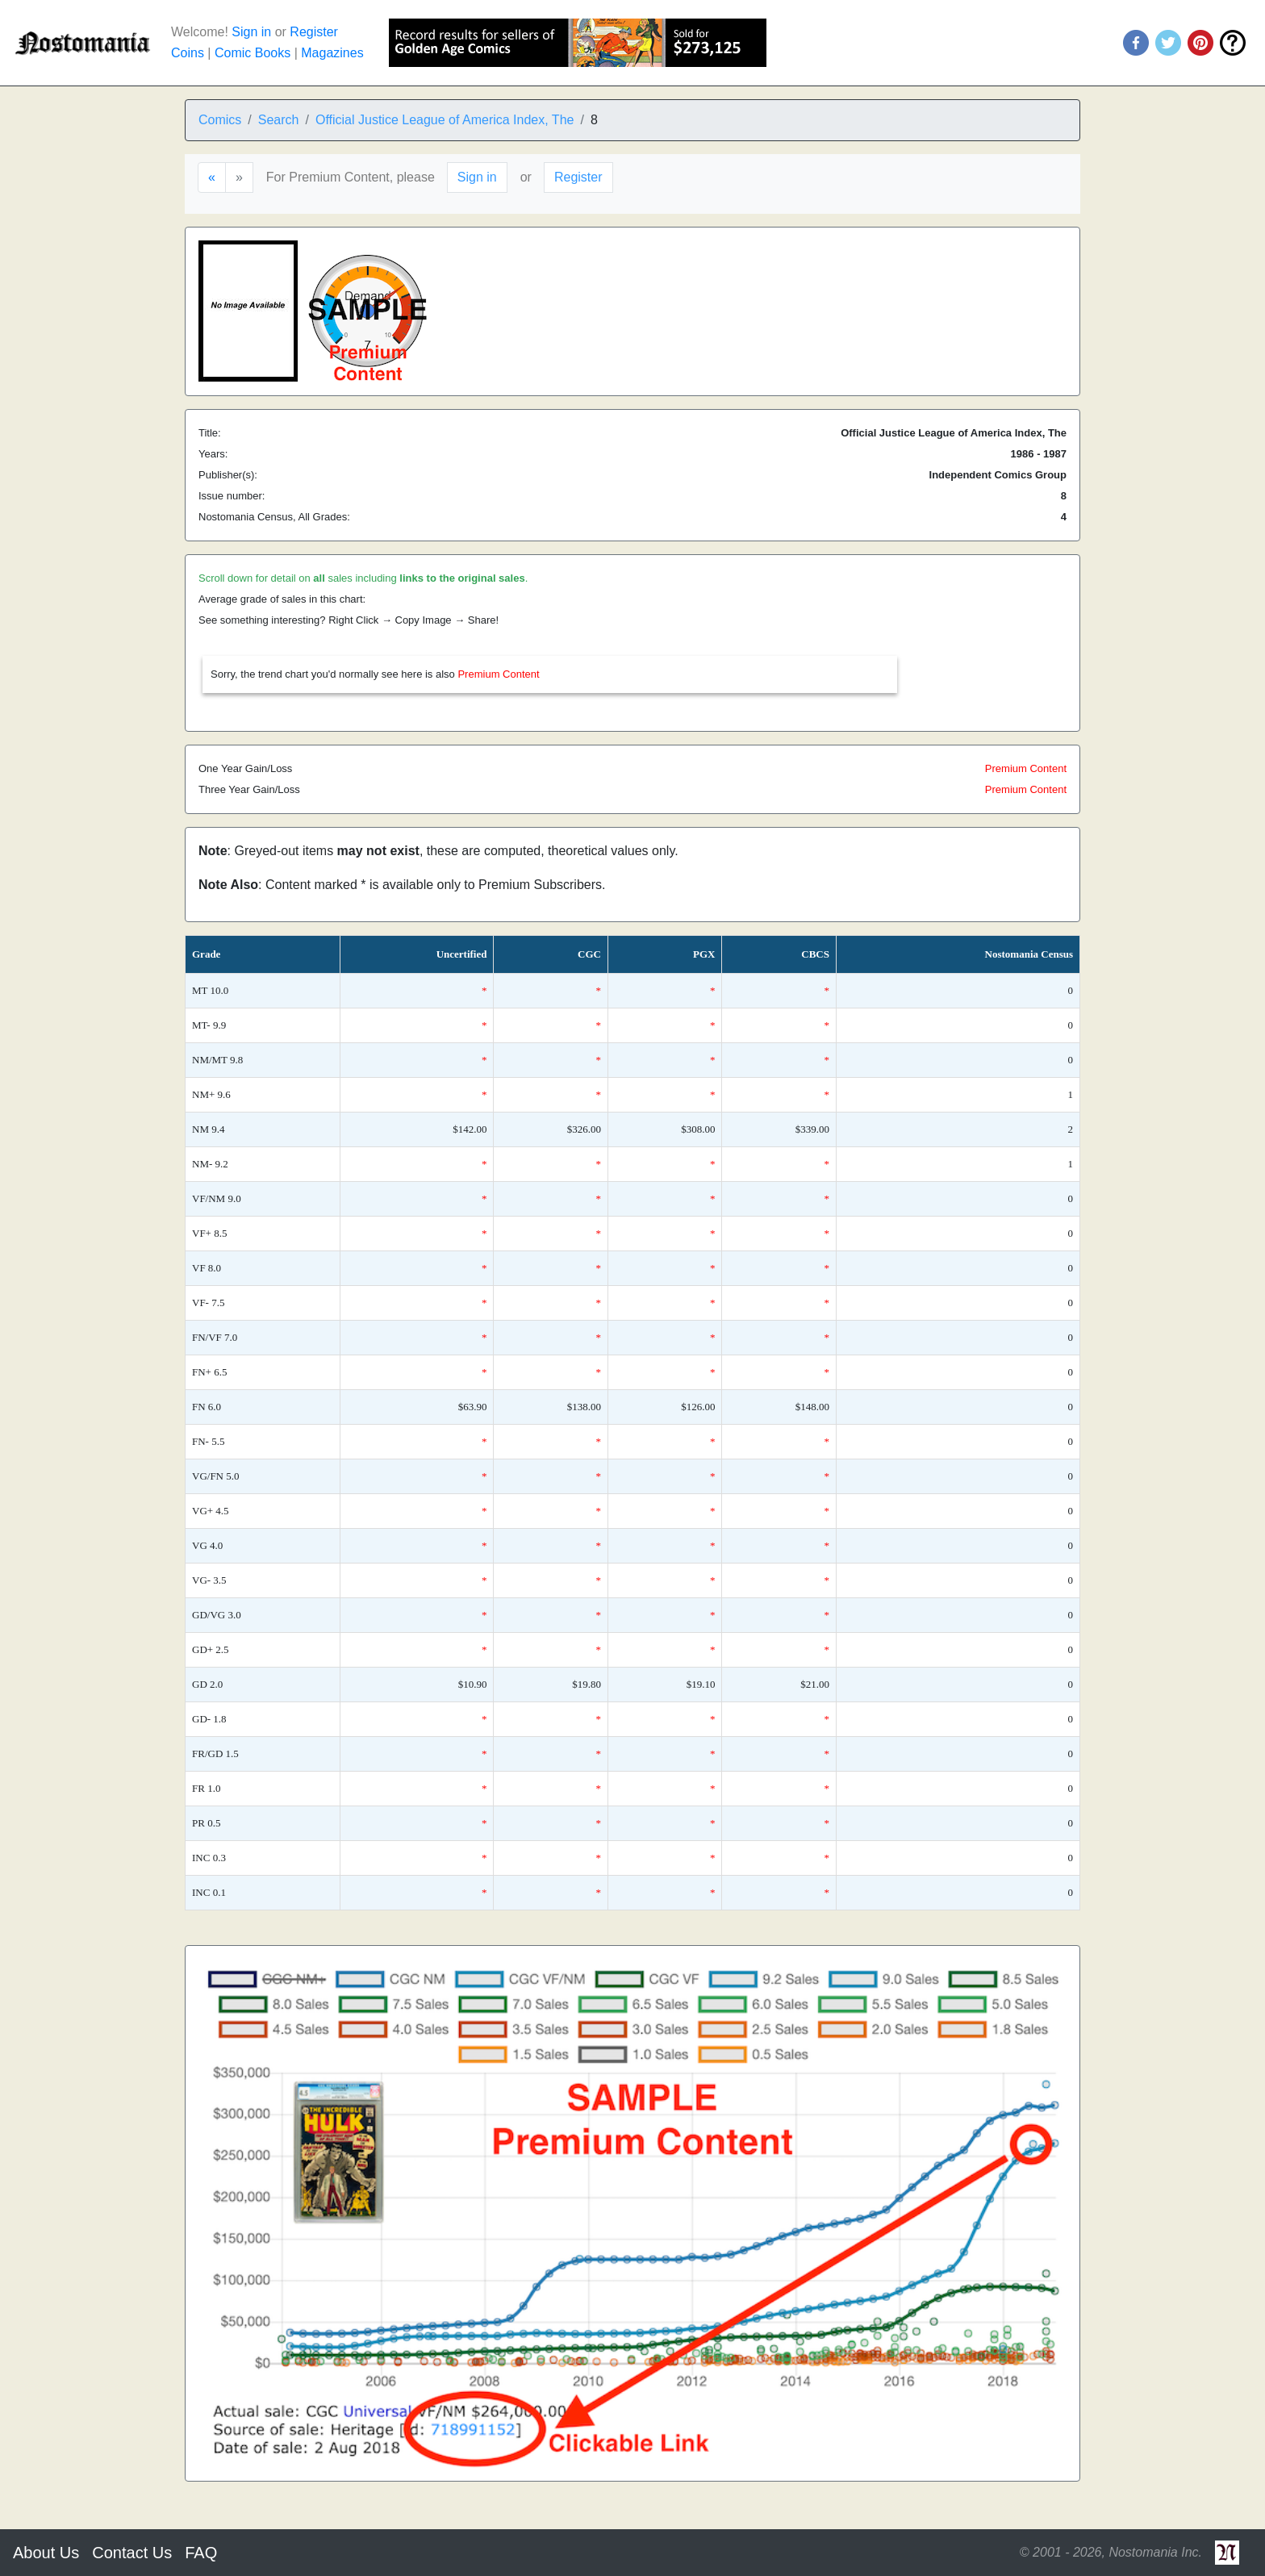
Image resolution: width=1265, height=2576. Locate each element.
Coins (187, 53)
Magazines (332, 53)
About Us (46, 2552)
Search (278, 120)
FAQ (201, 2552)
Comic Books (252, 53)
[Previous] (212, 177)
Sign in (251, 32)
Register (314, 32)
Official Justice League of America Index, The (444, 120)
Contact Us (132, 2552)
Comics (219, 120)
